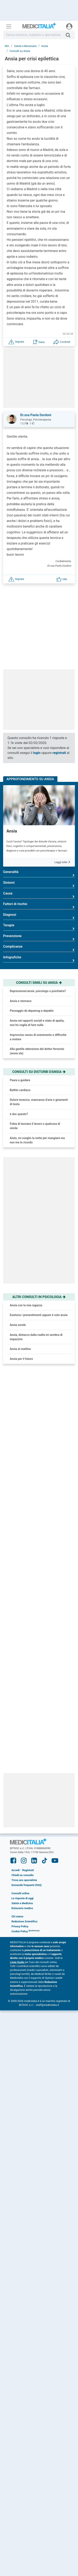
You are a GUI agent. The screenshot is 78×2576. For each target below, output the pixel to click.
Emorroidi (13, 1466)
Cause (39, 853)
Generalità (39, 832)
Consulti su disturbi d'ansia (39, 1030)
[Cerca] (69, 35)
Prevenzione (39, 896)
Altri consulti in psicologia (39, 1255)
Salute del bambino (20, 1618)
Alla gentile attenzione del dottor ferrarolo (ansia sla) (37, 1010)
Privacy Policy (19, 1792)
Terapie (39, 885)
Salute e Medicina (22, 1769)
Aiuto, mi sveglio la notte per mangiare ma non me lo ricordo (37, 1099)
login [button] (37, 711)
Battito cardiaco (20, 1048)
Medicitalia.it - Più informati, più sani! (39, 27)
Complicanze (39, 906)
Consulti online (20, 1759)
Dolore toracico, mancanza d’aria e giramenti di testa (39, 1060)
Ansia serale (18, 1283)
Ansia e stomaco (20, 959)
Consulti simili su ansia (39, 941)
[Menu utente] (69, 26)
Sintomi (39, 843)
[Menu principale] (8, 26)
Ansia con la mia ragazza (26, 1263)
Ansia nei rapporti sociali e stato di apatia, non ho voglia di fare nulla (37, 981)
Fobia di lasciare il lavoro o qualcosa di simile (35, 1084)
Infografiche (39, 917)
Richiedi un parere (38, 616)
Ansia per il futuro (21, 1317)
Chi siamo (17, 1782)
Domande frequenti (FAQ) (26, 1751)
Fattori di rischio (39, 864)
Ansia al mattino (20, 1307)
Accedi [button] (15, 1736)
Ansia (11, 789)
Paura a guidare (20, 1038)
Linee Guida (17, 1828)
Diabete (12, 1517)
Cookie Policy (19, 1797)
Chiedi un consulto (22, 1741)
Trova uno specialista (24, 1746)
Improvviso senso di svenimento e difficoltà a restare (38, 995)
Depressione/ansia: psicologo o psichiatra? (38, 949)
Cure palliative (17, 1567)
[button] (16, 342)
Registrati (28, 1736)
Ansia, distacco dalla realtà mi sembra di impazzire (36, 1295)
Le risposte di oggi (22, 1764)
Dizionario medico (22, 1774)
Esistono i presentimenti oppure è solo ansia (39, 1273)
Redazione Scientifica (24, 1787)
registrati (59, 711)
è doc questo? (19, 1072)
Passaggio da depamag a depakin (32, 969)
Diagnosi (39, 874)
